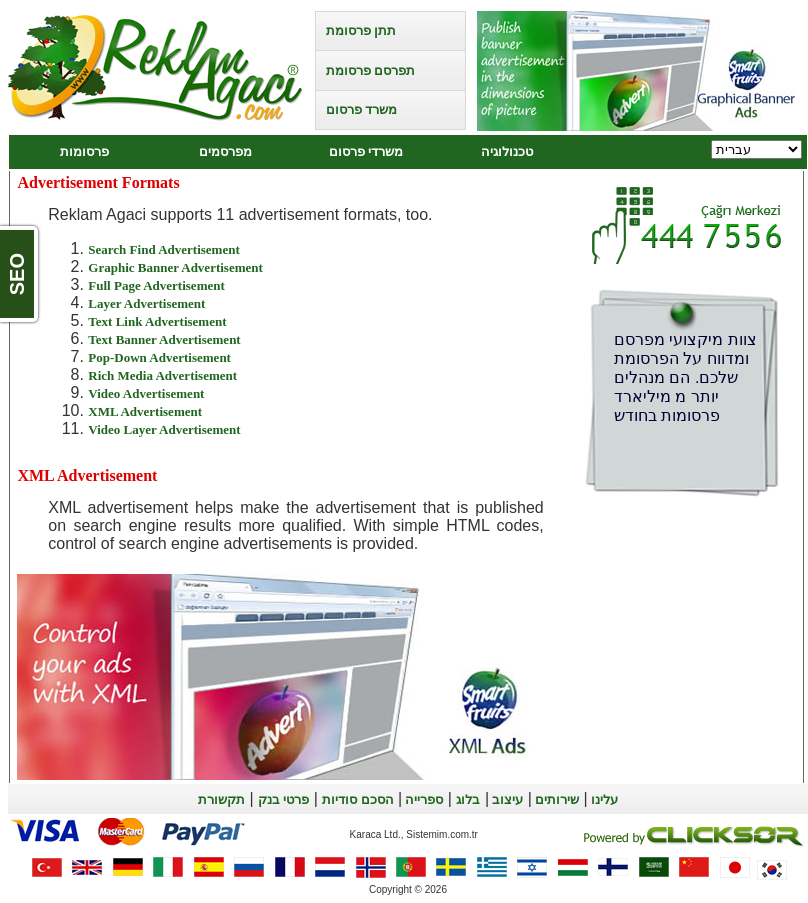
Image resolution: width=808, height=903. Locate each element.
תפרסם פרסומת (370, 70)
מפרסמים (225, 151)
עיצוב (506, 799)
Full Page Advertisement (156, 285)
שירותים (555, 799)
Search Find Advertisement (163, 249)
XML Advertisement (145, 411)
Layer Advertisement (146, 303)
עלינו (603, 799)
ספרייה (422, 799)
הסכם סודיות (357, 799)
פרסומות (84, 151)
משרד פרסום (361, 109)
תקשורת (221, 799)
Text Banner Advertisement (164, 339)
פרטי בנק (283, 799)
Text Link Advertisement (157, 321)
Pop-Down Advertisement (159, 357)
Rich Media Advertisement (162, 375)
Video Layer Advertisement (164, 429)
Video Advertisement (146, 393)
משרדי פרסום (366, 151)
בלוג (468, 799)
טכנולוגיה (507, 151)
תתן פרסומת (361, 30)
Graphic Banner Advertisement (175, 267)
